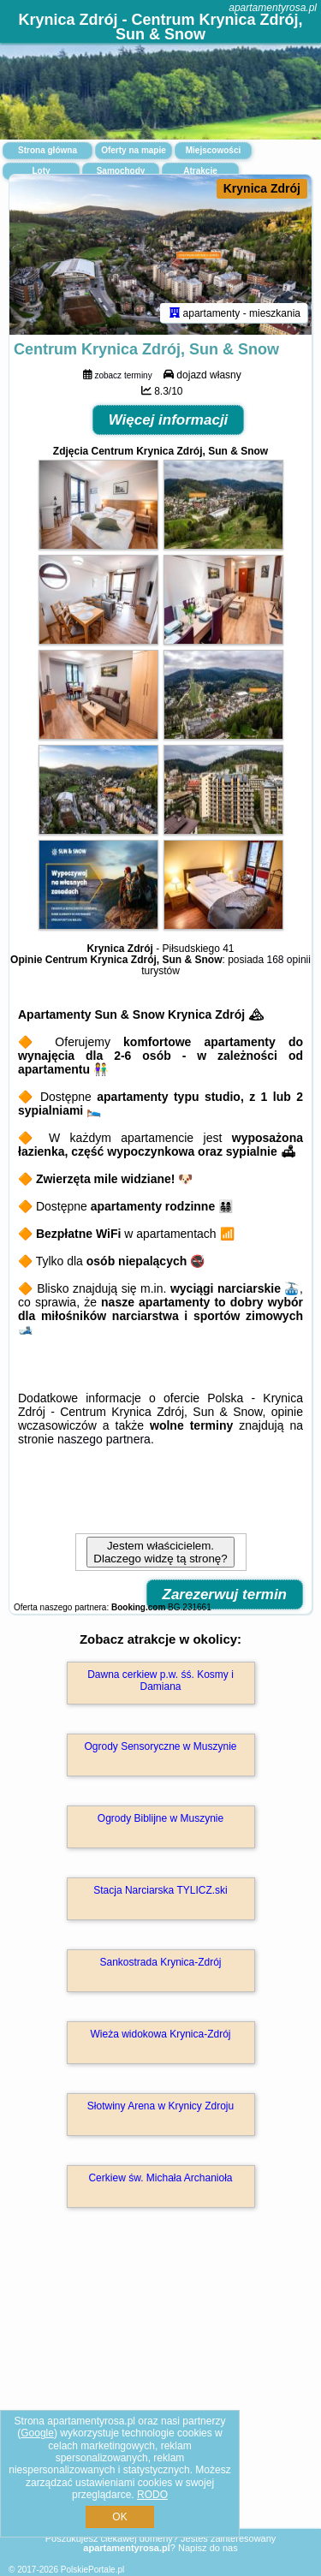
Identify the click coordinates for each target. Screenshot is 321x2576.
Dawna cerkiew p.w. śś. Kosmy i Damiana (160, 1681)
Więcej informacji (169, 420)
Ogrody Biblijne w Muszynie (160, 1818)
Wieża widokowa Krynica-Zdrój (160, 2034)
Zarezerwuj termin (225, 1594)
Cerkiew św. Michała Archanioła (160, 2178)
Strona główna (47, 150)
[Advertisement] (160, 2393)
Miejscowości (213, 150)
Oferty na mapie (133, 150)
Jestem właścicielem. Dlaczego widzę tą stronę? (160, 1552)
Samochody (121, 171)
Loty (41, 171)
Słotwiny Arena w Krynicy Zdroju (160, 2106)
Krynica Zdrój (261, 188)
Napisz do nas (208, 2548)
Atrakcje (200, 171)
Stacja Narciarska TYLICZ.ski (160, 1890)
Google (37, 2433)
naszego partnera (104, 1439)
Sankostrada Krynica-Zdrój (160, 1962)
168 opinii (289, 960)
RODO (152, 2495)
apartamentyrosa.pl (273, 8)
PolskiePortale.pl (92, 2569)
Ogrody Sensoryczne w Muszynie (160, 1746)
